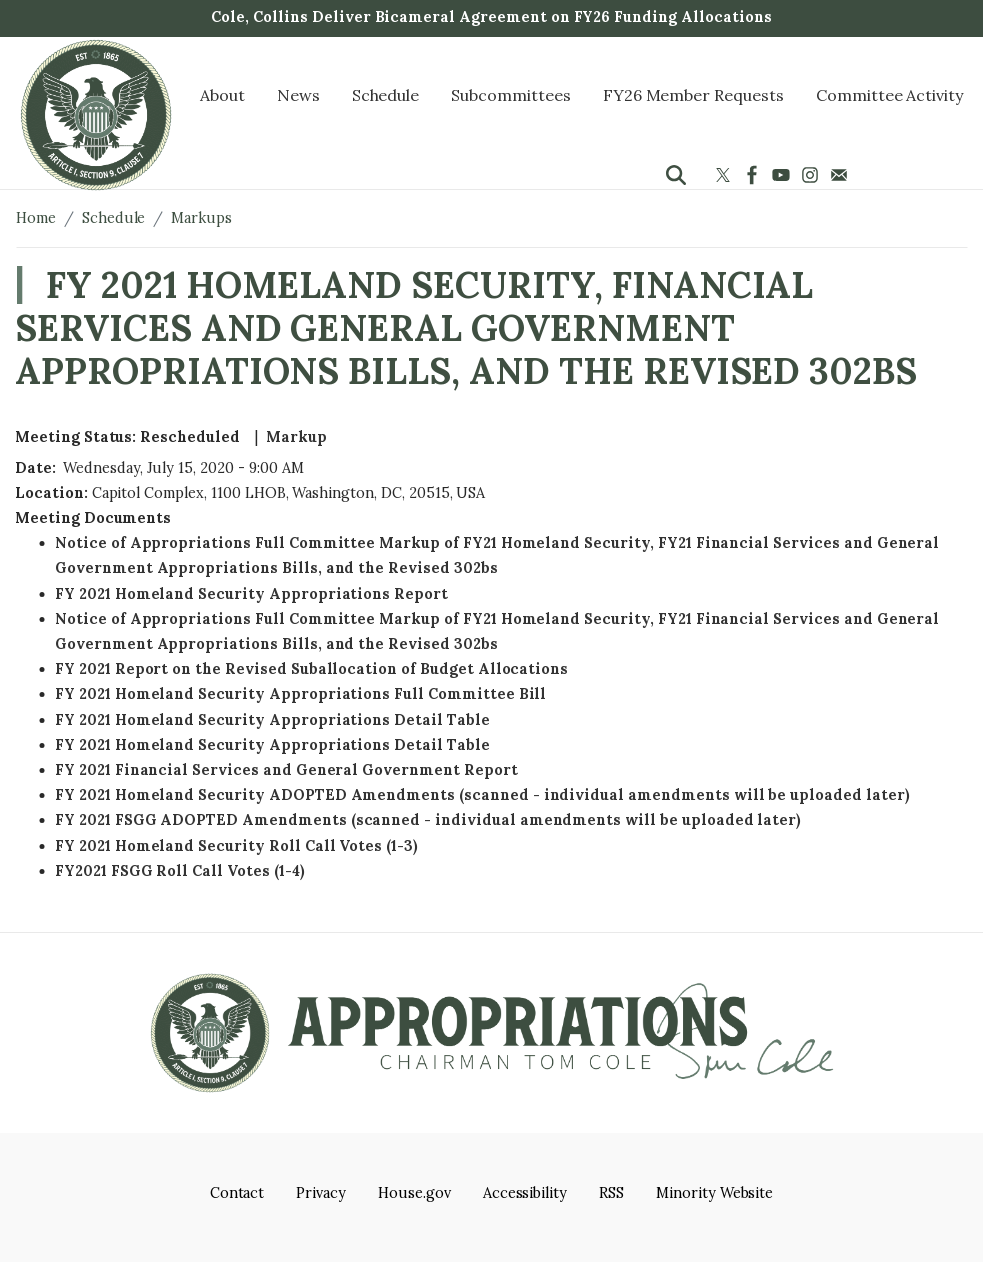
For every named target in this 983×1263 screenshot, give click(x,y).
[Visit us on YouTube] (783, 175)
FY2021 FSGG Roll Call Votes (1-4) (180, 871)
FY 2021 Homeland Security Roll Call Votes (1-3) (236, 846)
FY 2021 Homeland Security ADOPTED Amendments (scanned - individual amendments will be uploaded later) (482, 795)
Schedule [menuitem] (386, 95)
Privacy (321, 1193)
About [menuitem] (222, 95)
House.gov (414, 1193)
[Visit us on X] (725, 175)
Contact (237, 1193)
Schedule (114, 218)
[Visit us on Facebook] (754, 175)
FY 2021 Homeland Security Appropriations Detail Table (272, 720)
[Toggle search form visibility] (676, 175)
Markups (201, 218)
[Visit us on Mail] (841, 175)
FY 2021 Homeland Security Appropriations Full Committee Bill (300, 694)
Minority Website (714, 1193)
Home (36, 218)
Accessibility (525, 1193)
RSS (611, 1193)
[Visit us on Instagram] (812, 175)
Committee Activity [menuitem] (889, 95)
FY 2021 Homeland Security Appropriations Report (251, 594)
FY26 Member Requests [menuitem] (693, 95)
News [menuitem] (298, 95)
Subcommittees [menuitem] (510, 95)
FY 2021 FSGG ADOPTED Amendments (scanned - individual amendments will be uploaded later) (428, 820)
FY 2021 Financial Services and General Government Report (286, 770)
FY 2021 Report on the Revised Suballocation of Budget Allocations (311, 669)
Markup (296, 437)
